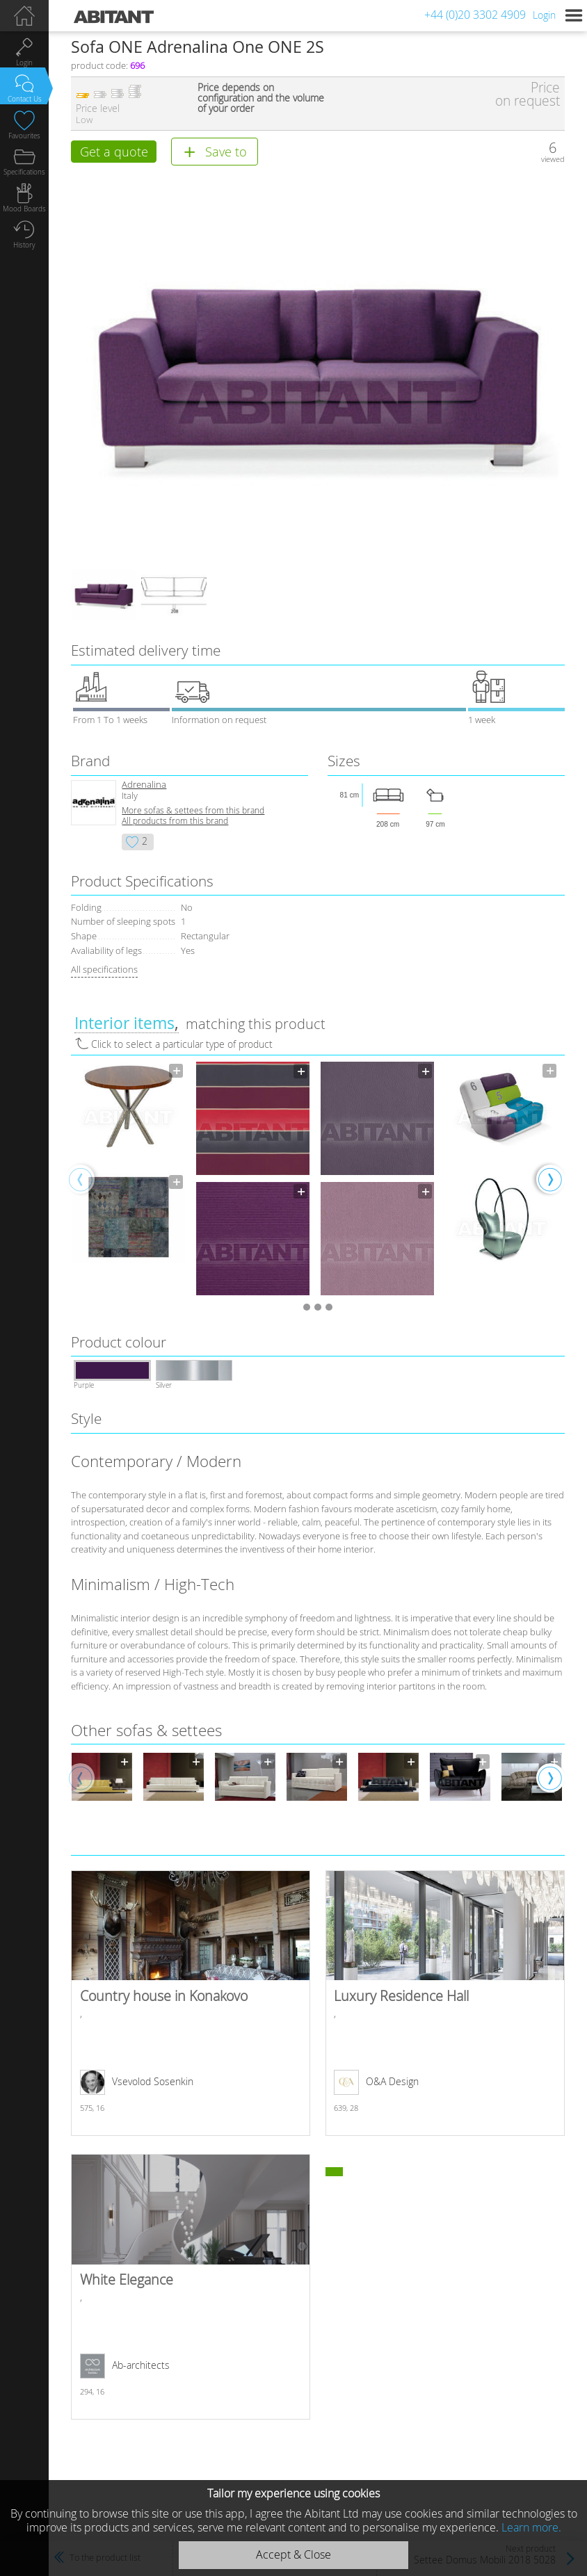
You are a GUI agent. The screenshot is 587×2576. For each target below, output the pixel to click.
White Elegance (190, 2289)
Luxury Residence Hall (444, 2005)
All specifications (104, 972)
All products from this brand (175, 823)
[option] (128, 1172)
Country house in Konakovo (190, 2005)
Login (544, 15)
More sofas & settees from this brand (193, 813)
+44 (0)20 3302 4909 (475, 14)
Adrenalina (144, 787)
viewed (553, 159)
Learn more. (531, 2527)
